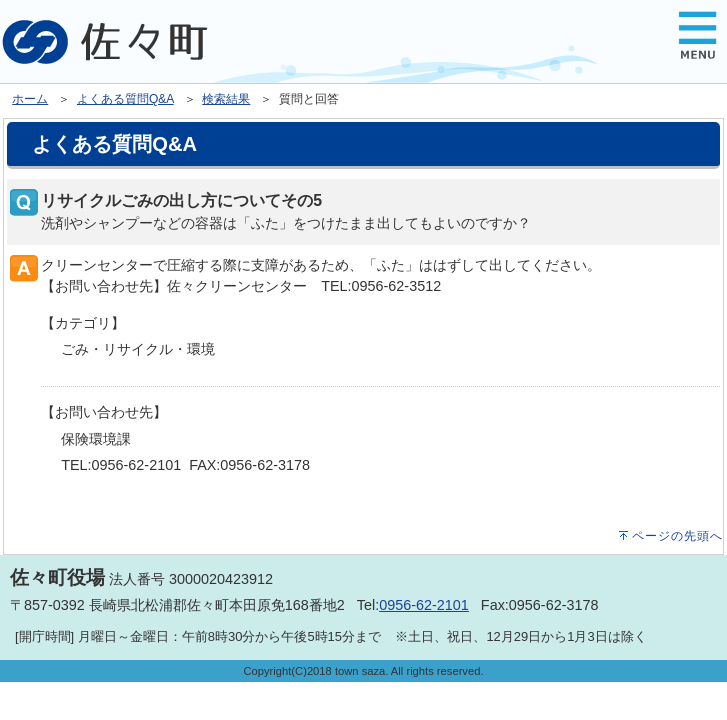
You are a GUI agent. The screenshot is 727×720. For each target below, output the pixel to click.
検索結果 (226, 99)
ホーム (30, 99)
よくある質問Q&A (125, 99)
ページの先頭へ (677, 536)
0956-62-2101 (424, 605)
